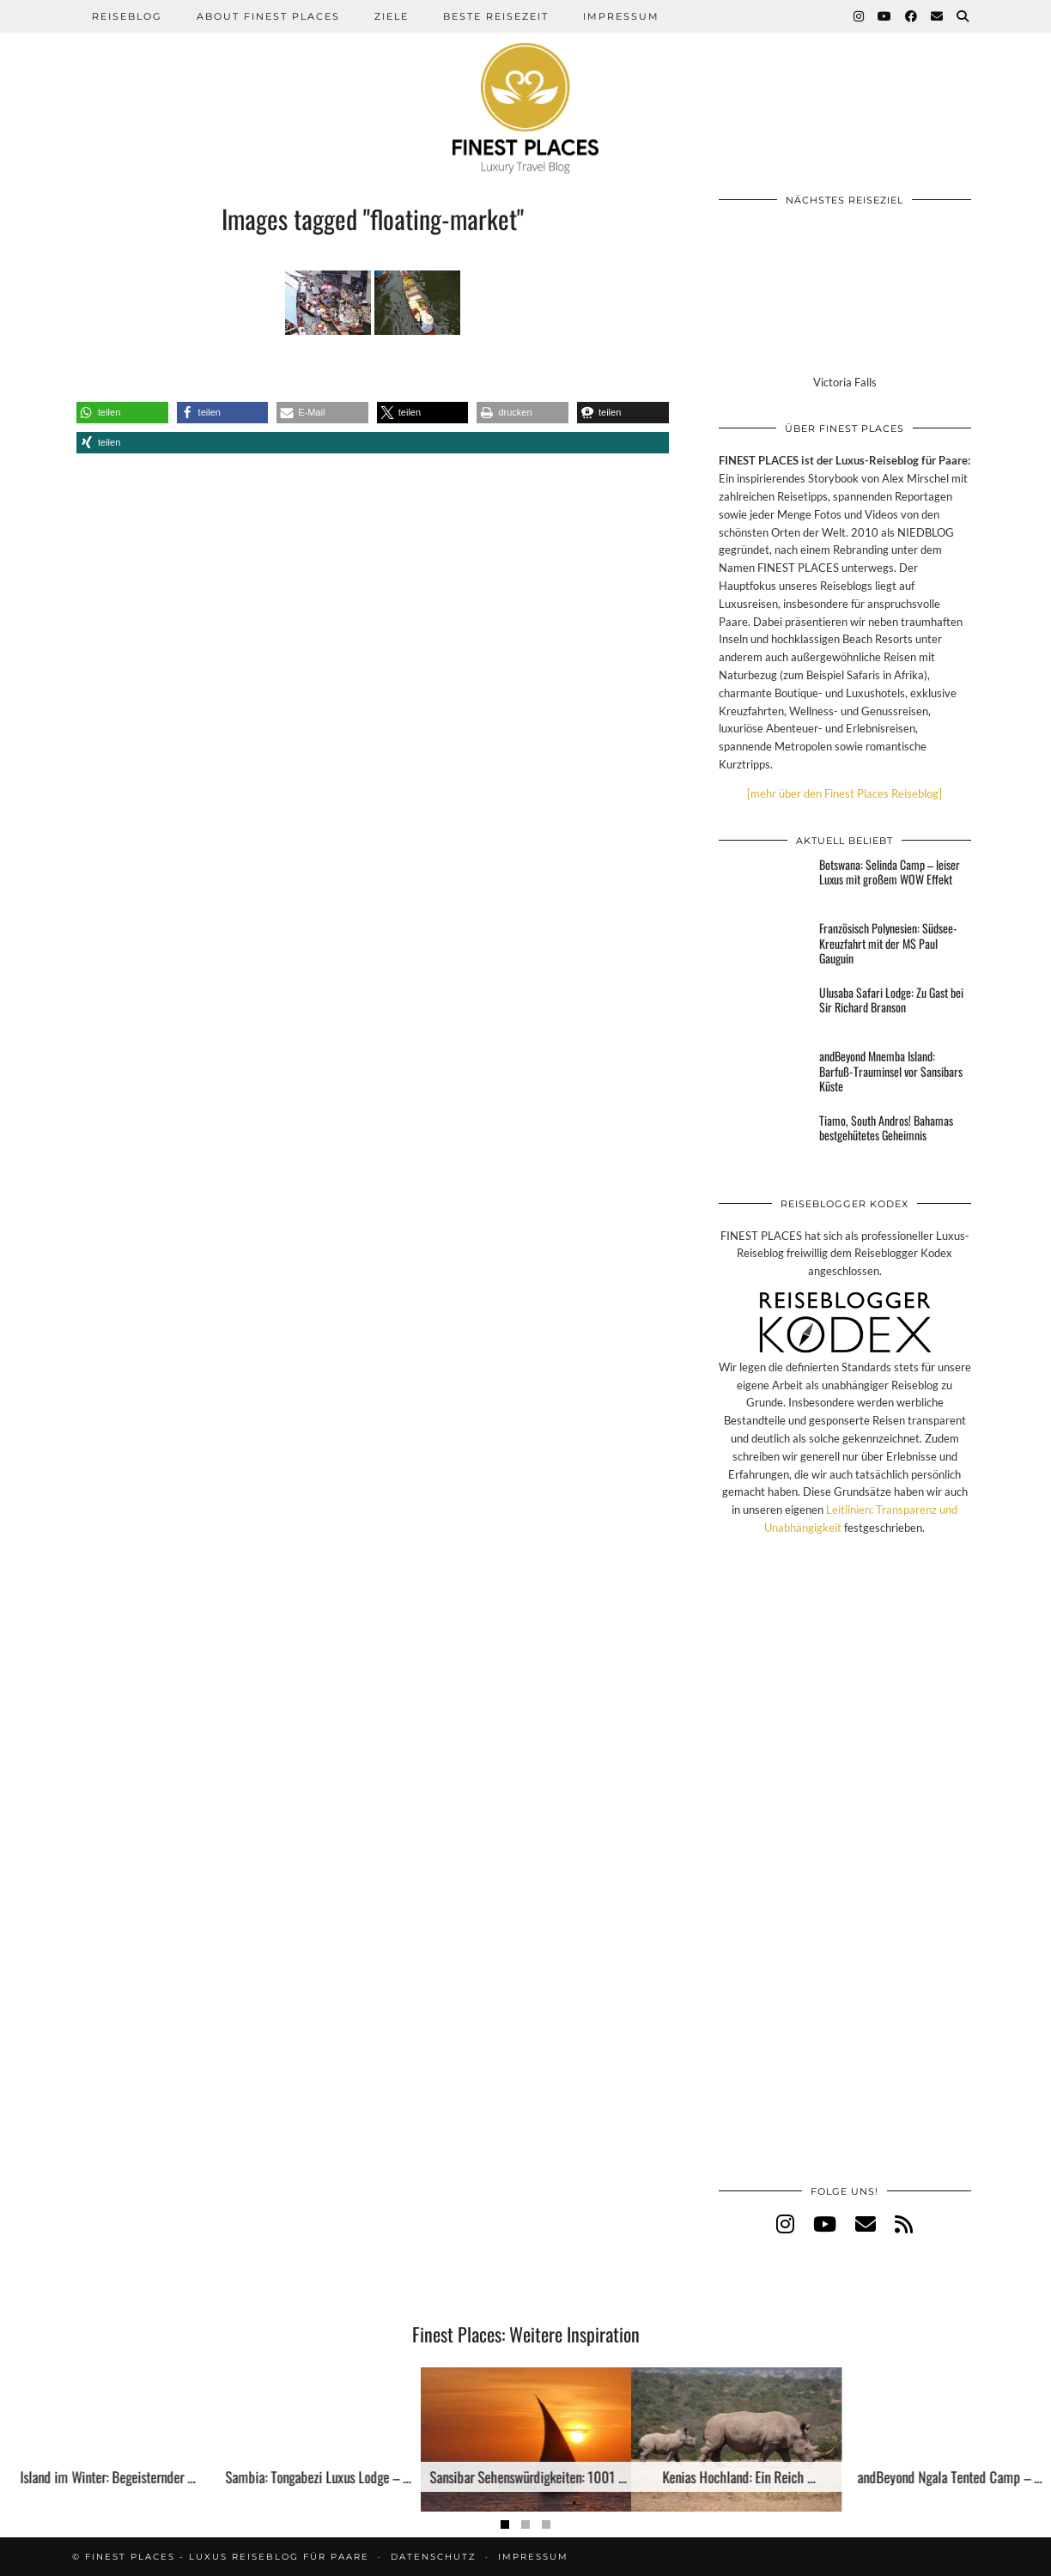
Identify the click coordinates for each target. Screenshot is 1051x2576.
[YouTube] (885, 16)
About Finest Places (268, 16)
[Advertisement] (845, 1878)
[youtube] (824, 2223)
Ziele (391, 16)
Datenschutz (434, 2556)
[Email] (938, 16)
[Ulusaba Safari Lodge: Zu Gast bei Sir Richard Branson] (764, 1010)
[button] (122, 412)
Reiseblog (127, 16)
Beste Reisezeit (496, 16)
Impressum (621, 16)
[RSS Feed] (904, 2223)
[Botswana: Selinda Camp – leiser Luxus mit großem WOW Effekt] (764, 882)
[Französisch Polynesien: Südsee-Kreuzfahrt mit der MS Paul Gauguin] (764, 946)
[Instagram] (860, 16)
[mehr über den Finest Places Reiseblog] (844, 793)
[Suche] (963, 16)
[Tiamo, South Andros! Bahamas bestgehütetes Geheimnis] (764, 1138)
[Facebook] (912, 16)
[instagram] (785, 2223)
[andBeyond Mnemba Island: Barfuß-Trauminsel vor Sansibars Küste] (764, 1074)
